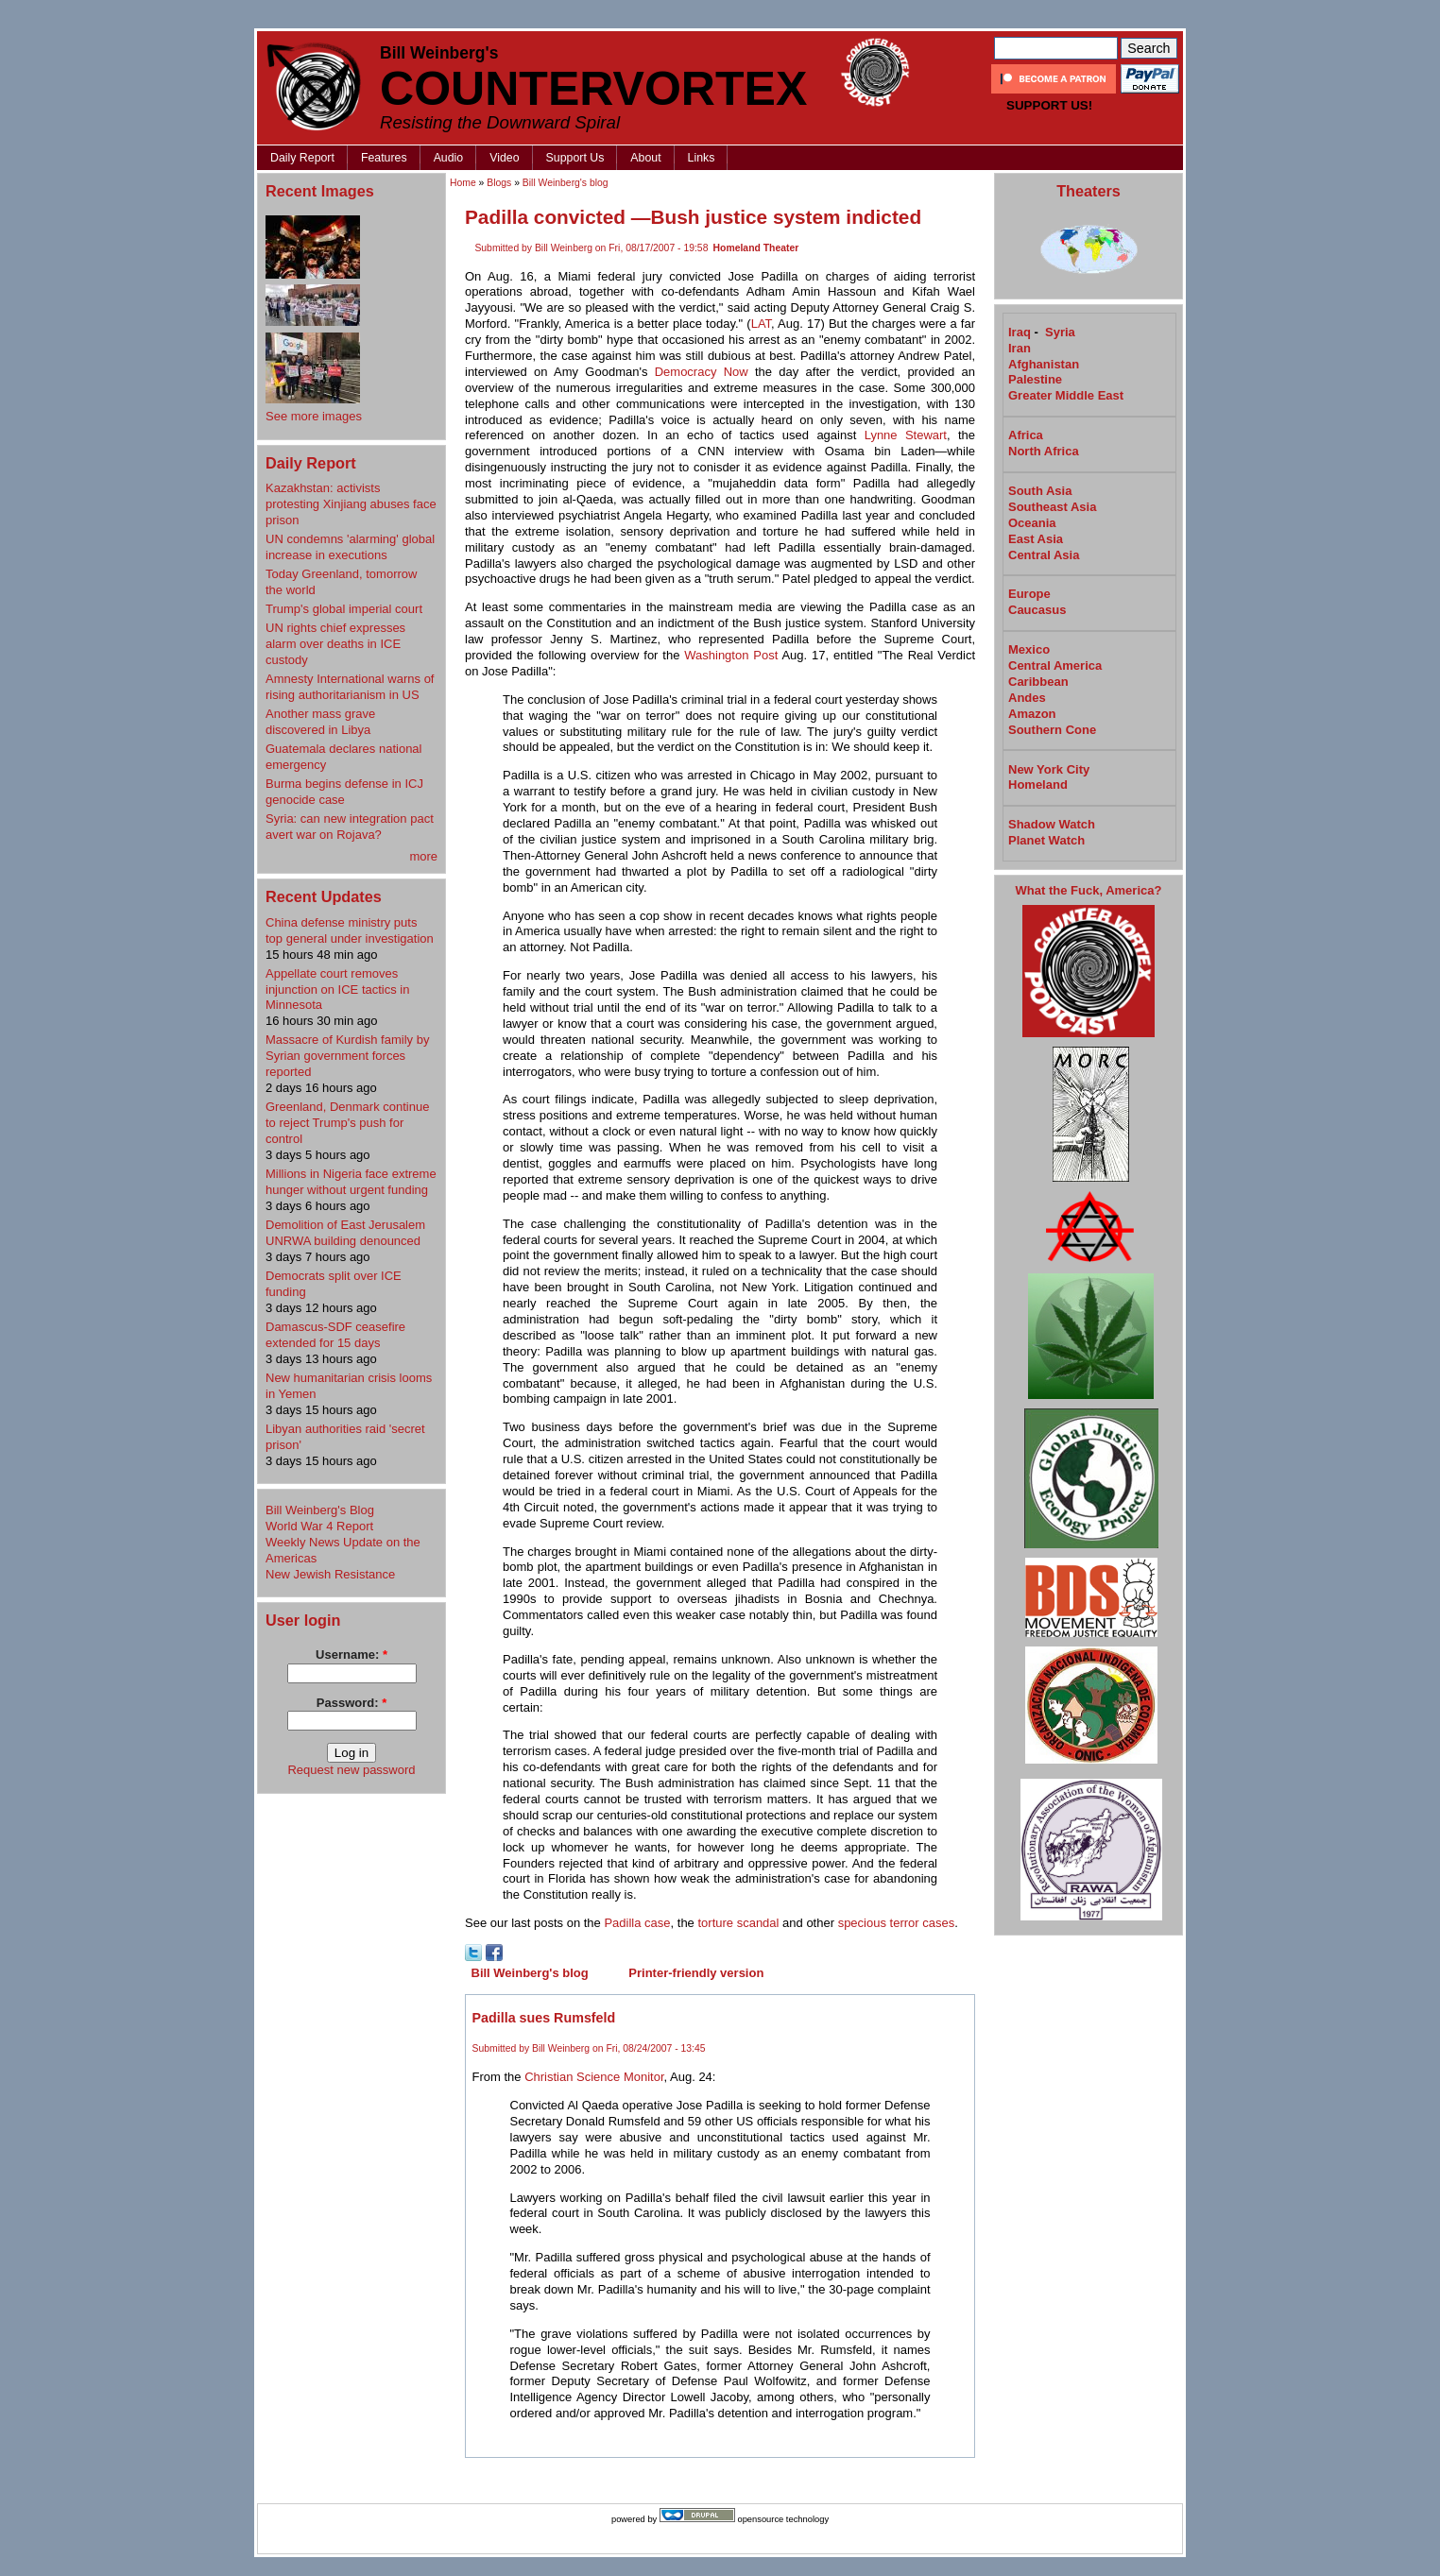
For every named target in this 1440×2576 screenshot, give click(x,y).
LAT (761, 323)
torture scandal (738, 1923)
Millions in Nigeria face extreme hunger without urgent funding (351, 1182)
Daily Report (302, 157)
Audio (449, 157)
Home (463, 183)
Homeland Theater (756, 248)
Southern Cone (1052, 730)
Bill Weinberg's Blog (320, 1510)
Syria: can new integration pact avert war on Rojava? (350, 826)
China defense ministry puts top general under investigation (350, 930)
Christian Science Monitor (593, 2077)
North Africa (1043, 451)
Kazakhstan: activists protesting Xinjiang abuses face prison (351, 504)
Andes (1027, 698)
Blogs (499, 183)
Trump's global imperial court (344, 609)
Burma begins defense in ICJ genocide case (344, 791)
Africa (1025, 435)
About (645, 157)
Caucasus (1037, 610)
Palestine (1035, 379)
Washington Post (731, 655)
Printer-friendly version (695, 1973)
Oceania (1032, 523)
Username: (351, 1654)
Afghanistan (1043, 364)
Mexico (1029, 649)
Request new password (351, 1770)
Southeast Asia (1052, 507)
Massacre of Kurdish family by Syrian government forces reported (347, 1055)
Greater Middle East (1065, 395)
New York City (1048, 769)
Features (384, 157)
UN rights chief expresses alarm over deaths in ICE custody (335, 644)
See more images (314, 416)
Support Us (575, 157)
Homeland (1038, 784)
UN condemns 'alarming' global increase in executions (350, 547)
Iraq (1019, 332)
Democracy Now (701, 372)
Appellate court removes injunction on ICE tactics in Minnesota (337, 989)
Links (701, 157)
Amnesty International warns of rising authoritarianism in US (350, 687)
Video (504, 157)
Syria (1060, 332)
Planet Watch (1046, 840)
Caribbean (1038, 681)
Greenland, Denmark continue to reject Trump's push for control (347, 1123)
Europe (1029, 594)
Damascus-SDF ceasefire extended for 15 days (335, 1335)
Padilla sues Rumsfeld (544, 2017)
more (423, 856)
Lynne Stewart (906, 435)
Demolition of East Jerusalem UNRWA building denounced (345, 1233)
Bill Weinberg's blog (566, 183)
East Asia (1035, 539)
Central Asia (1043, 555)
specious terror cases (896, 1923)
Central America (1055, 665)
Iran (1019, 348)
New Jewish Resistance (330, 1574)
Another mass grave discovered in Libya (320, 722)
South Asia (1039, 491)
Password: (351, 1703)
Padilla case (637, 1923)
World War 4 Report (319, 1526)
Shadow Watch (1051, 824)
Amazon (1032, 714)
